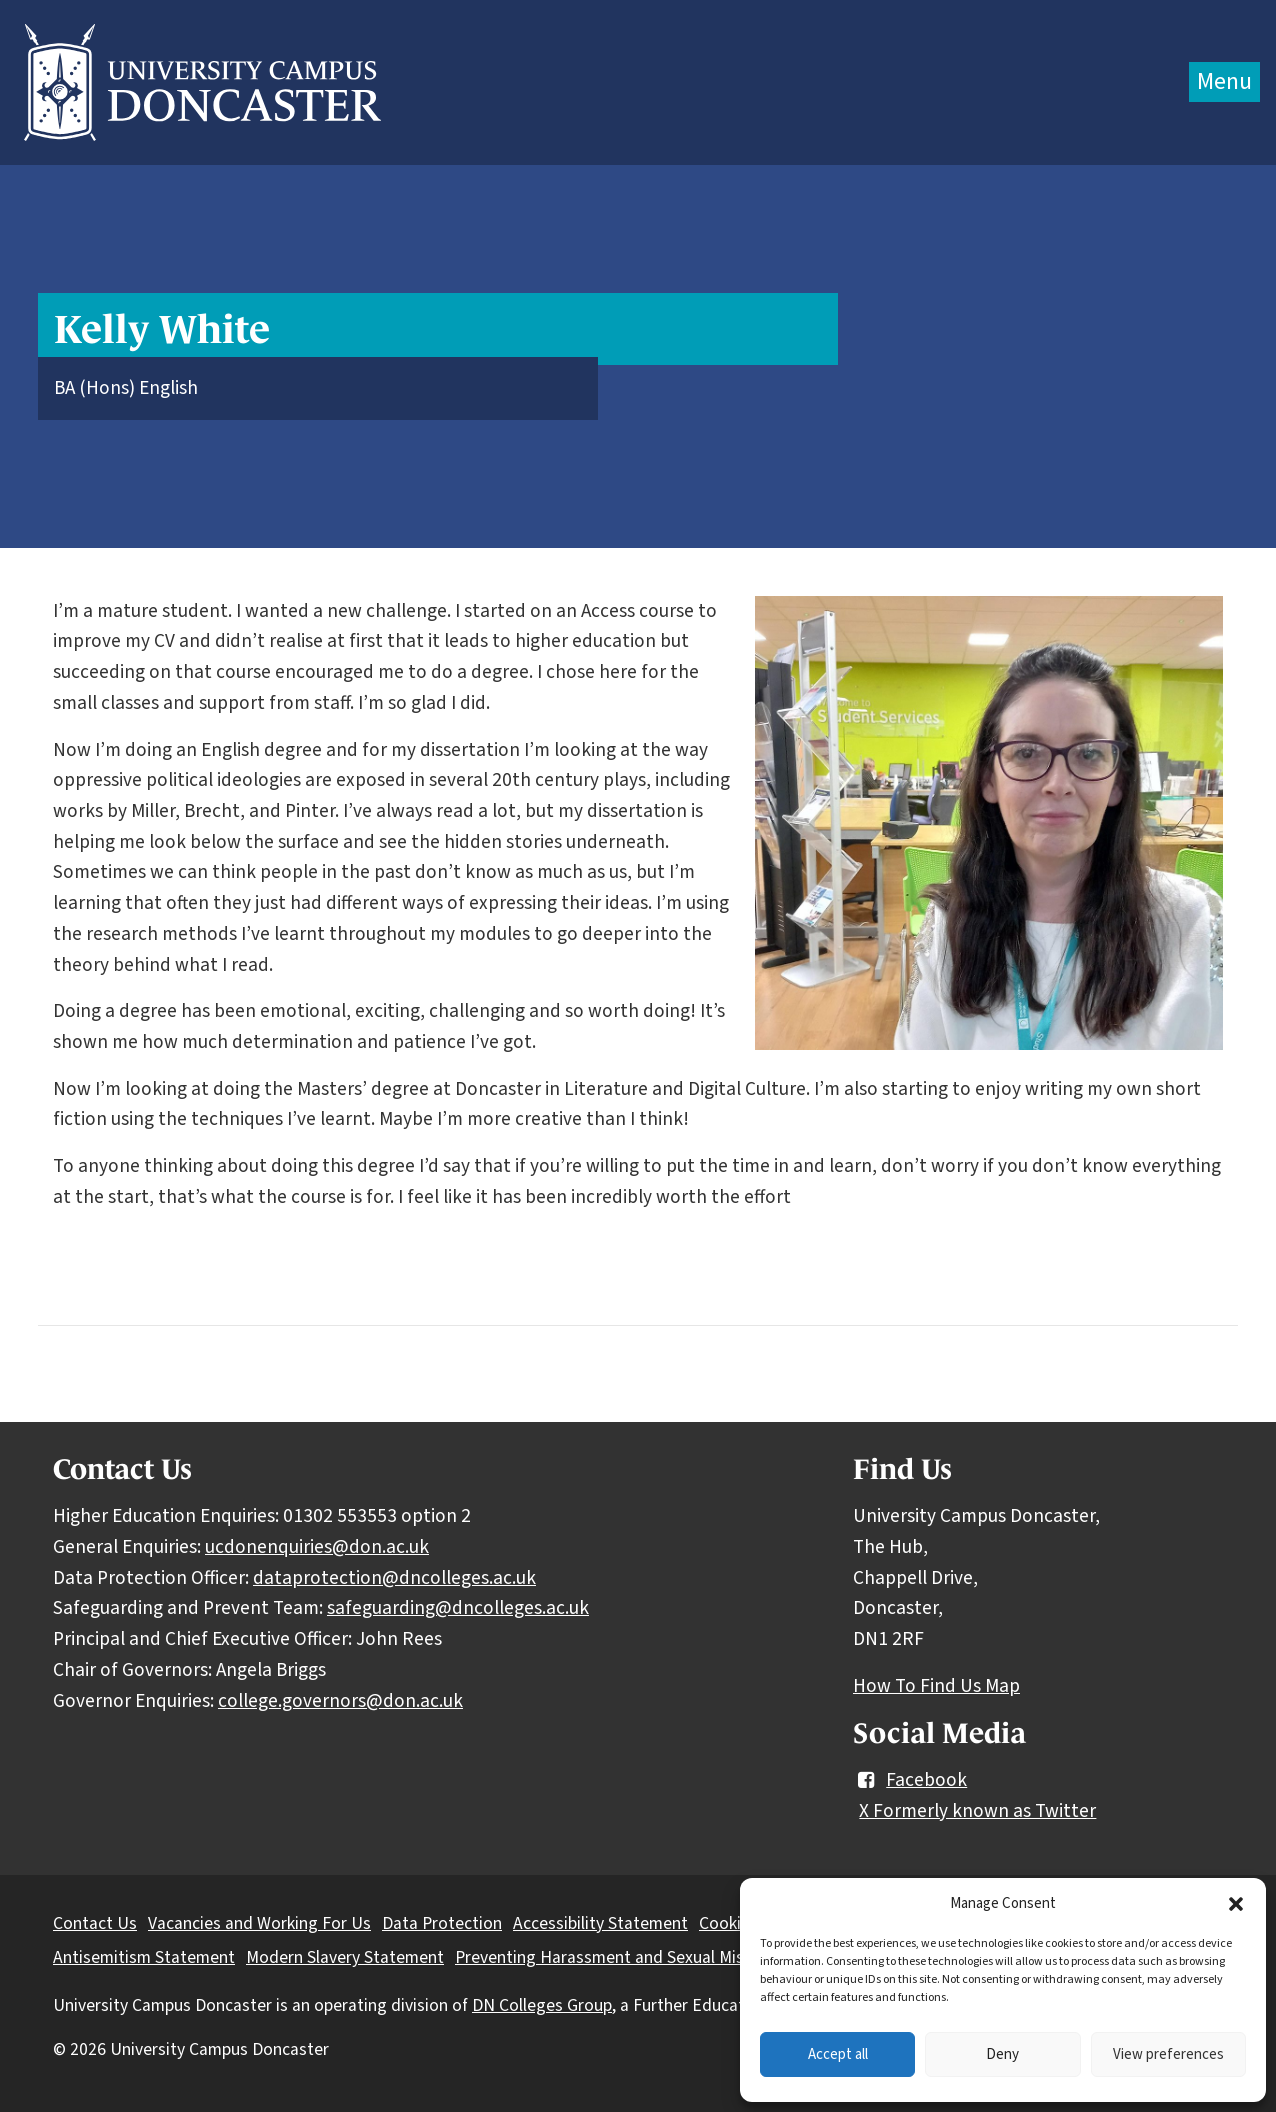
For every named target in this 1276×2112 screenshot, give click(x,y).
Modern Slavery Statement (345, 1957)
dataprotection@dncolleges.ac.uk (394, 1578)
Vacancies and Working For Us (259, 1923)
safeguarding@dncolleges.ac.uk (458, 1608)
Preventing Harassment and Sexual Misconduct (630, 1957)
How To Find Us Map (936, 1686)
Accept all (838, 2054)
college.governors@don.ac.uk (340, 1701)
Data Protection (442, 1923)
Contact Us (95, 1923)
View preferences (1168, 2054)
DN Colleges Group (542, 2005)
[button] (1236, 1904)
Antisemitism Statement (144, 1957)
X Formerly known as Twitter (977, 1811)
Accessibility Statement (600, 1923)
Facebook (910, 1780)
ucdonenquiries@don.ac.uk (317, 1547)
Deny (1002, 2054)
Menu (1224, 81)
